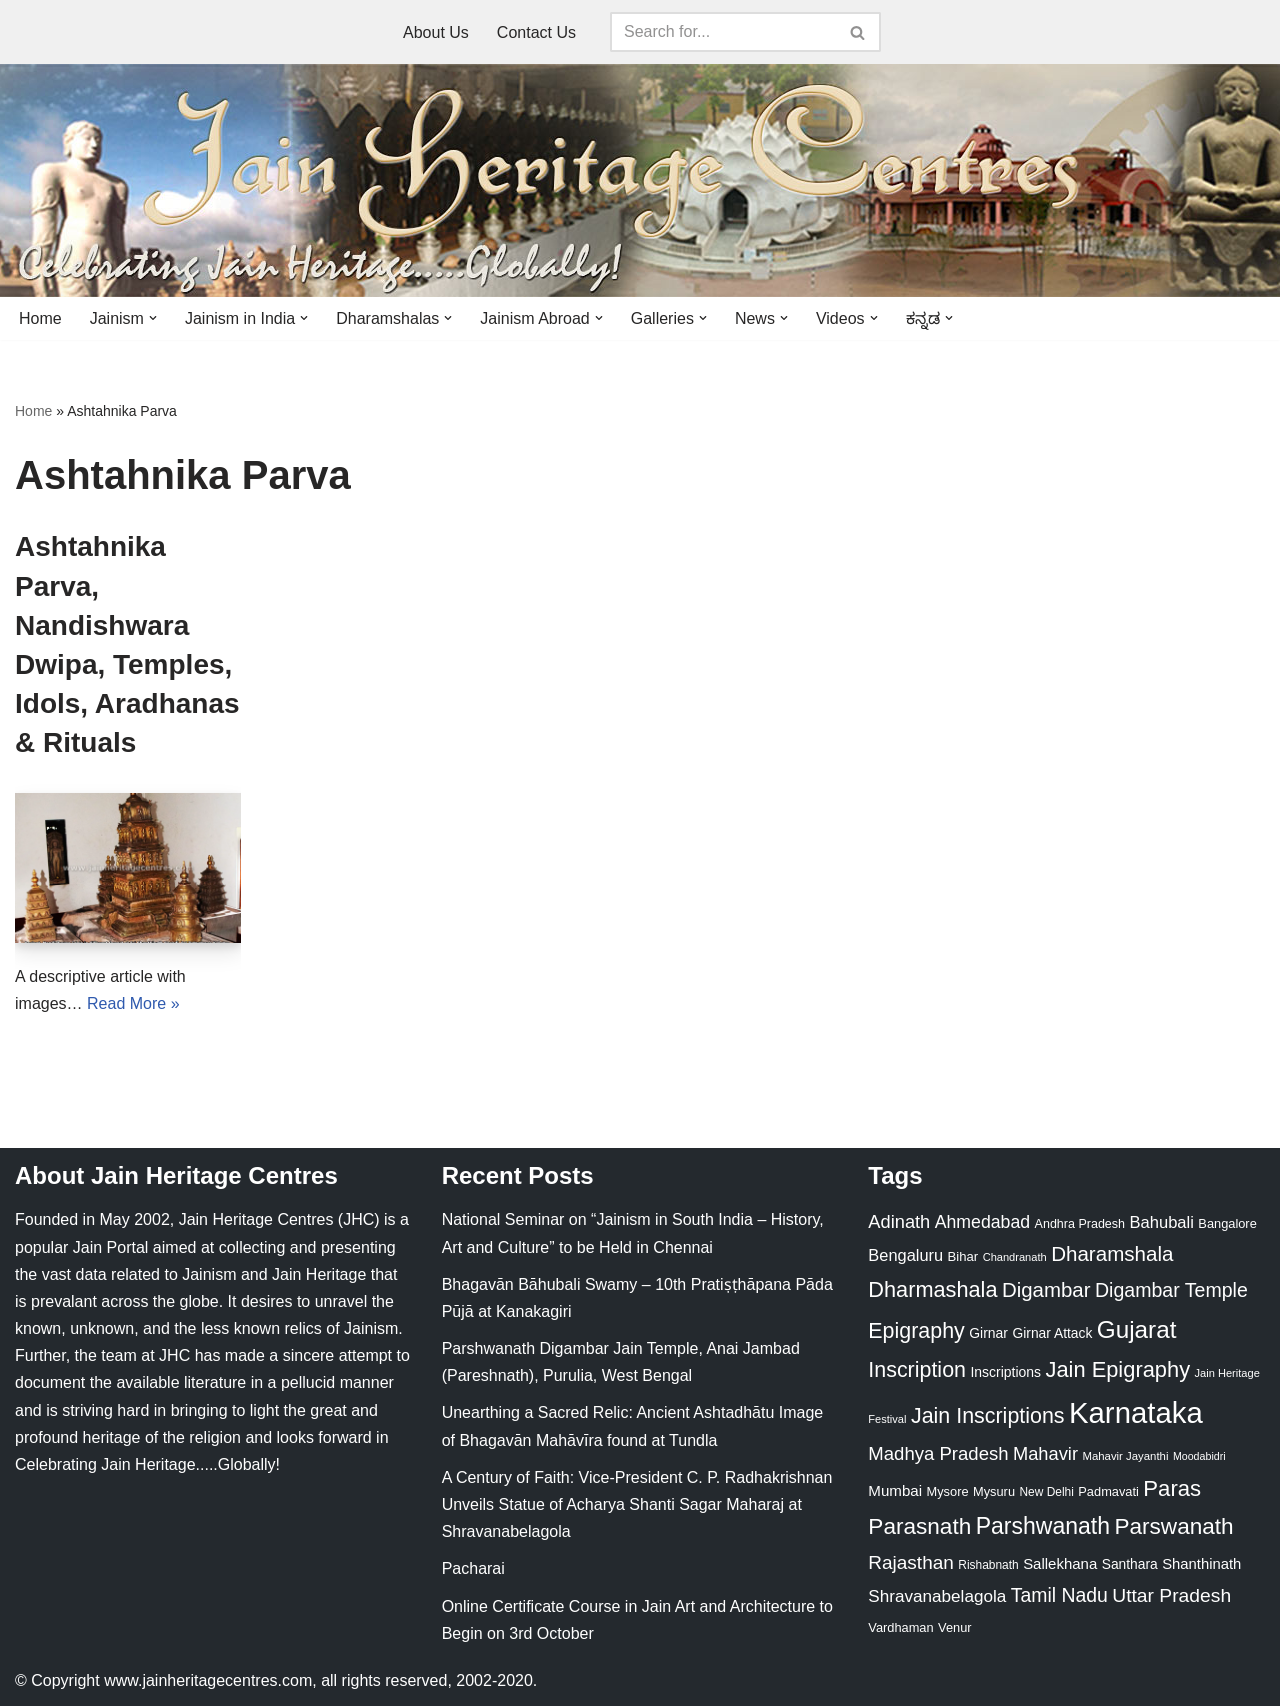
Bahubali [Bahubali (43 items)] (1161, 1222)
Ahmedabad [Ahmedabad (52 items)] (982, 1222)
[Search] (723, 32)
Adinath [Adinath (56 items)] (899, 1221)
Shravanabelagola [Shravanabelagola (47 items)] (937, 1596)
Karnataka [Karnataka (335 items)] (1136, 1412)
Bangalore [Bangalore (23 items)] (1227, 1223)
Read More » (133, 1003)
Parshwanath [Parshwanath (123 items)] (1043, 1526)
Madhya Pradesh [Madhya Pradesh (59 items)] (938, 1453)
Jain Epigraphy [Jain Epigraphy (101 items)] (1117, 1369)
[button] (153, 318)
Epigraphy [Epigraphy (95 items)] (916, 1331)
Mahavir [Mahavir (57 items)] (1045, 1453)
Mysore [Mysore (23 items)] (948, 1491)
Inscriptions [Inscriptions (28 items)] (1005, 1372)
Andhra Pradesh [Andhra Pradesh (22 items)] (1080, 1224)
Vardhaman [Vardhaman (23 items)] (900, 1627)
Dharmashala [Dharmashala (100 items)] (932, 1289)
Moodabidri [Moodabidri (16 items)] (1199, 1456)
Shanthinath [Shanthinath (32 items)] (1201, 1564)
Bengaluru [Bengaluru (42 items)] (905, 1255)
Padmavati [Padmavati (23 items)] (1108, 1491)
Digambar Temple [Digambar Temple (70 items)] (1171, 1290)
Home (40, 318)
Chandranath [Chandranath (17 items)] (1015, 1257)
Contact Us (536, 32)
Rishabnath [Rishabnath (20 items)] (988, 1565)
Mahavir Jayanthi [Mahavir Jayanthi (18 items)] (1125, 1456)
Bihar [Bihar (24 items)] (963, 1256)
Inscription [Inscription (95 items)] (917, 1370)
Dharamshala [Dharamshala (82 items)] (1112, 1253)
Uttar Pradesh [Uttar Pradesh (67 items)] (1171, 1595)
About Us (436, 32)
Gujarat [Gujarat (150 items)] (1137, 1329)
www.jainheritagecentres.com (208, 1680)
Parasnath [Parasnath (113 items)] (919, 1526)
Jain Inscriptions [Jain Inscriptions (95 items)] (988, 1416)
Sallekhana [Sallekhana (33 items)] (1060, 1563)
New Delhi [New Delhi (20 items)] (1046, 1492)
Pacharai (473, 1568)
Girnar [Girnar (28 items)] (988, 1333)
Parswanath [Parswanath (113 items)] (1173, 1526)
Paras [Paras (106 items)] (1172, 1488)
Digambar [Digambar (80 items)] (1046, 1290)
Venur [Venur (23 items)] (954, 1627)
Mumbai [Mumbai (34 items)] (895, 1490)
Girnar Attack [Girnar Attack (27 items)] (1052, 1333)
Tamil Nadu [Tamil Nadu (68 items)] (1059, 1595)
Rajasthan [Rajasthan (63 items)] (911, 1562)
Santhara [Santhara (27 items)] (1130, 1564)
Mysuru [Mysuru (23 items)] (994, 1491)
